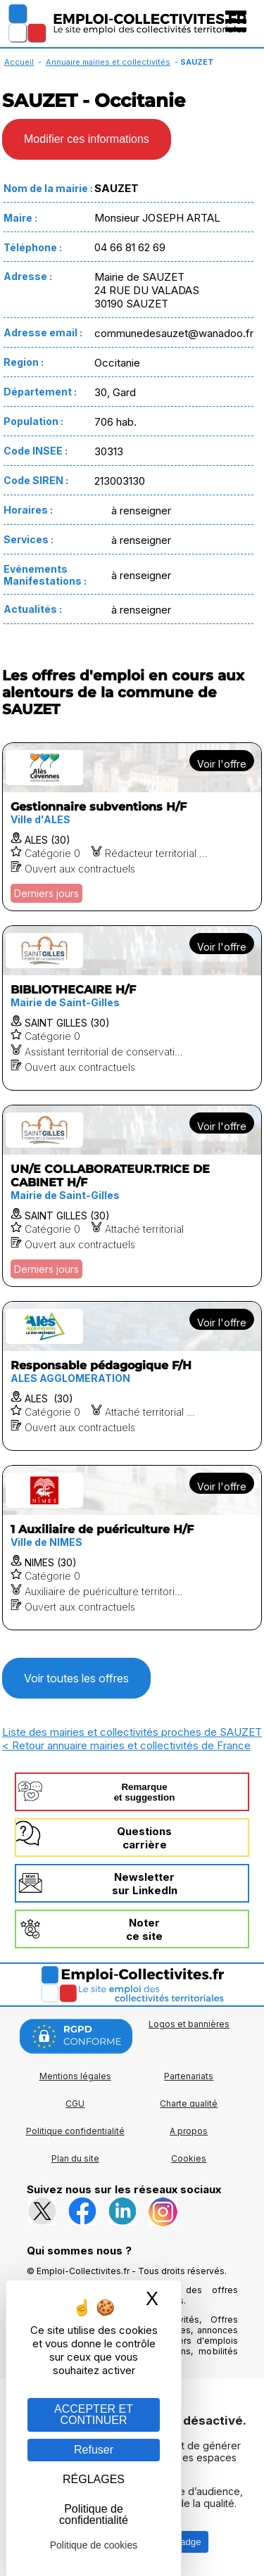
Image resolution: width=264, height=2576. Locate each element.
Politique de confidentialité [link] (93, 2514)
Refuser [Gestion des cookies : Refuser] (93, 2450)
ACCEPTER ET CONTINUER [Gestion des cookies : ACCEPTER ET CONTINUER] (93, 2414)
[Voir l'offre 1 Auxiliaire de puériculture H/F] (132, 1548)
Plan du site (75, 2158)
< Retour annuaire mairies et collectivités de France (126, 1745)
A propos (189, 2131)
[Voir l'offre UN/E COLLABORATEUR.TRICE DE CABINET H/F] (132, 1195)
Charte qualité (189, 2103)
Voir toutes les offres (76, 1678)
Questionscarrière (144, 1838)
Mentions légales (75, 2076)
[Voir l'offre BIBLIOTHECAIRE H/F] (132, 1008)
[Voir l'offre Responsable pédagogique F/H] (132, 1376)
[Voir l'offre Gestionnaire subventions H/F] (132, 827)
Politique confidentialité (75, 2131)
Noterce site (144, 1929)
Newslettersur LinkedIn (144, 1883)
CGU (74, 2103)
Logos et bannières (189, 2024)
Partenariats (188, 2076)
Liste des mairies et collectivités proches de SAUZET (132, 1732)
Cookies (188, 2158)
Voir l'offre (221, 764)
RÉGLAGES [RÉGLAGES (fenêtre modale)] (94, 2479)
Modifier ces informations (86, 139)
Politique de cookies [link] (94, 2545)
